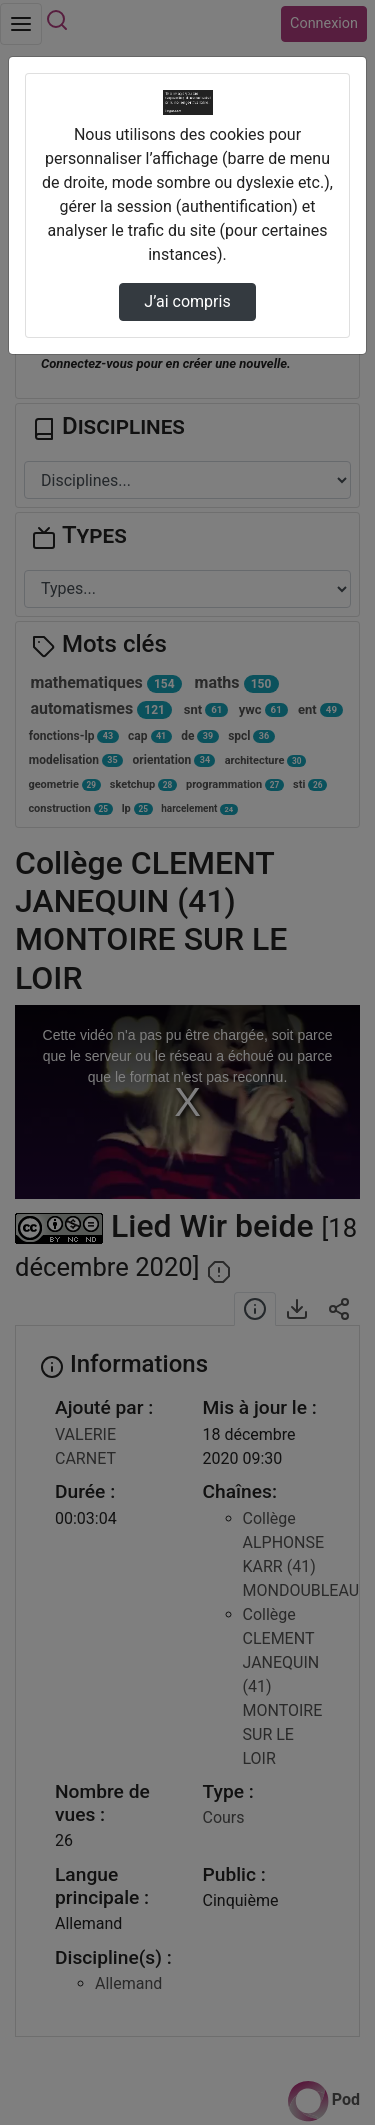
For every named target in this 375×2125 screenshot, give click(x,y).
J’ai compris (187, 301)
